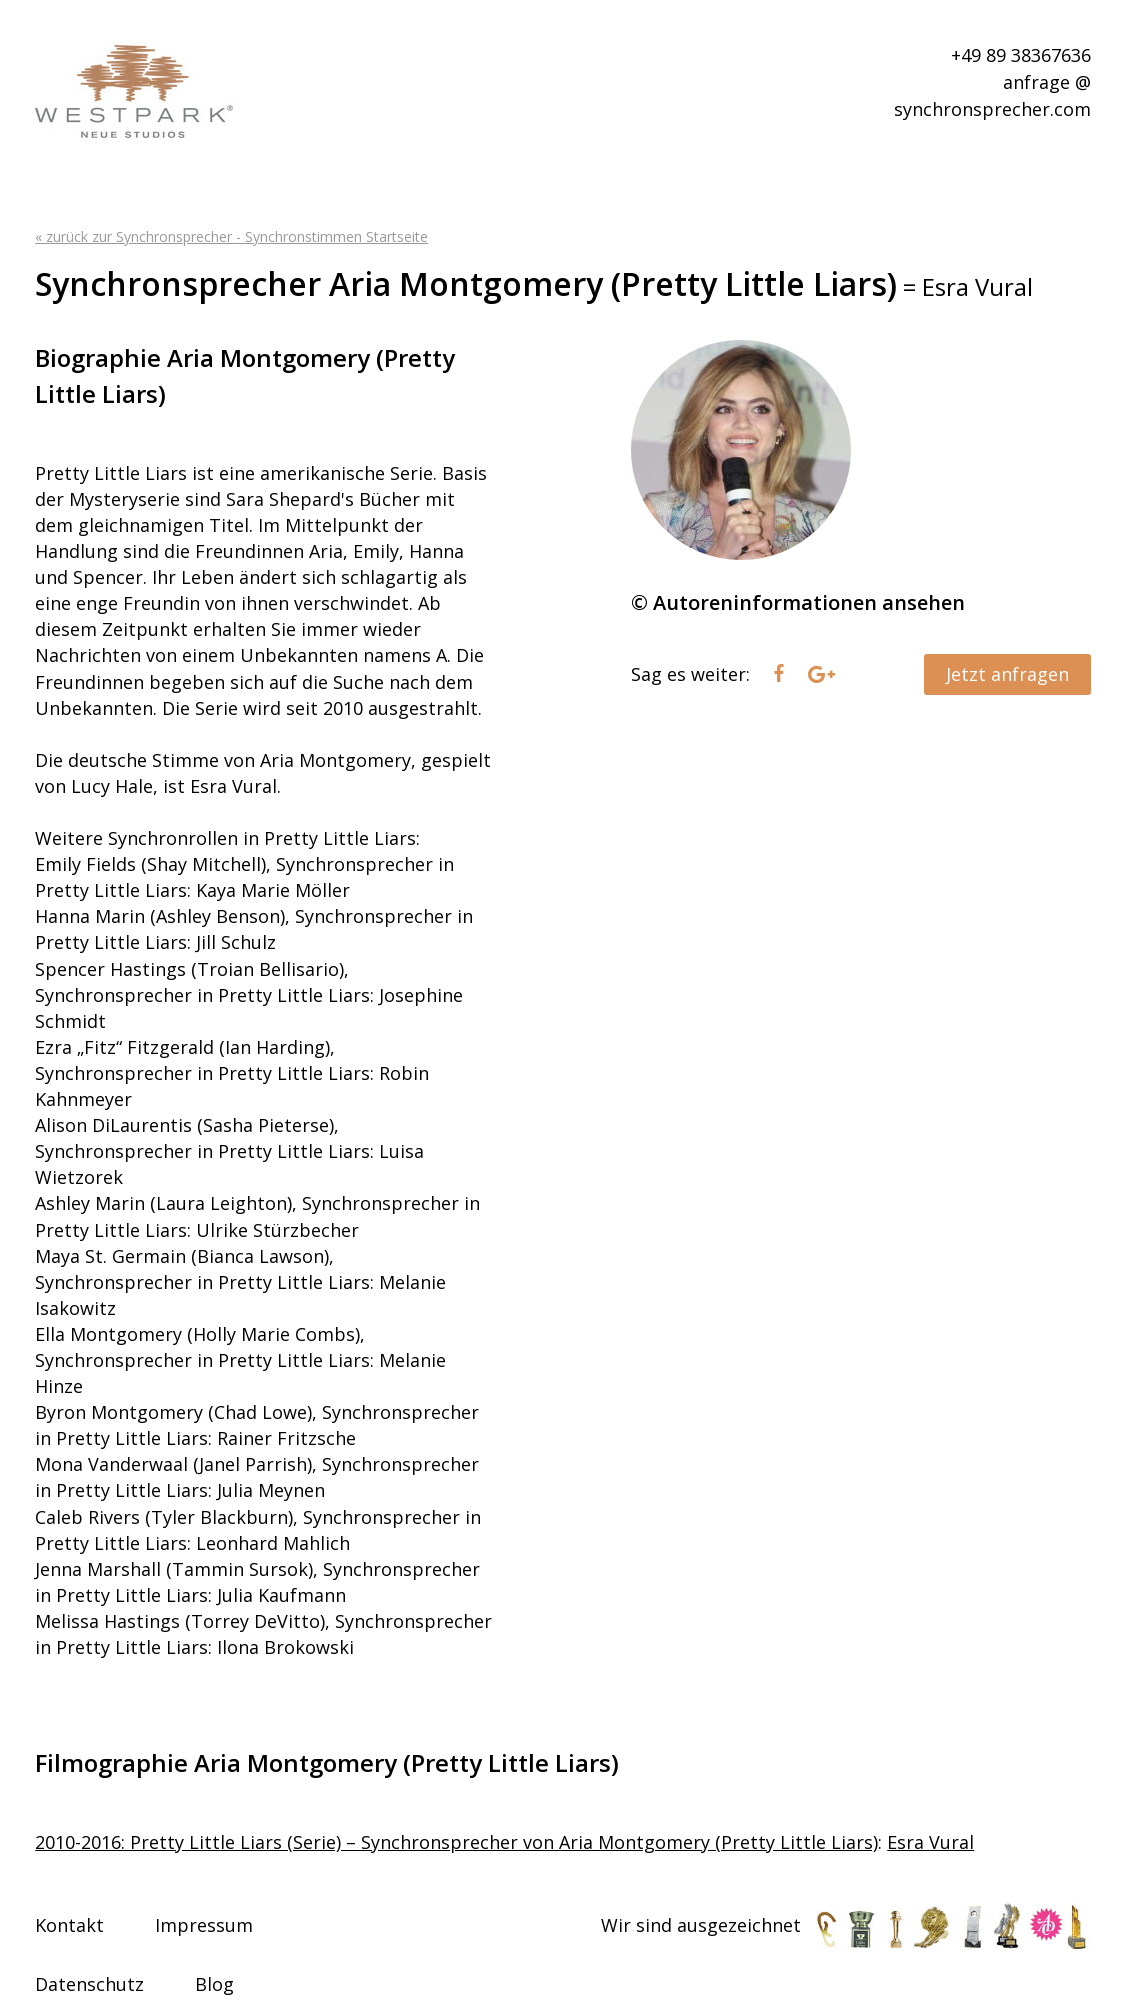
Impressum (204, 1925)
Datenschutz (89, 1984)
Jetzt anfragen (1007, 674)
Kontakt (69, 1925)
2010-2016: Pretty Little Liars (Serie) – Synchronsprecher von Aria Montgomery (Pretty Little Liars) (456, 1842)
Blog (214, 1984)
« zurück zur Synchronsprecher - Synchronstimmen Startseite (231, 236)
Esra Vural (930, 1842)
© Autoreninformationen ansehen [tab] (798, 602)
